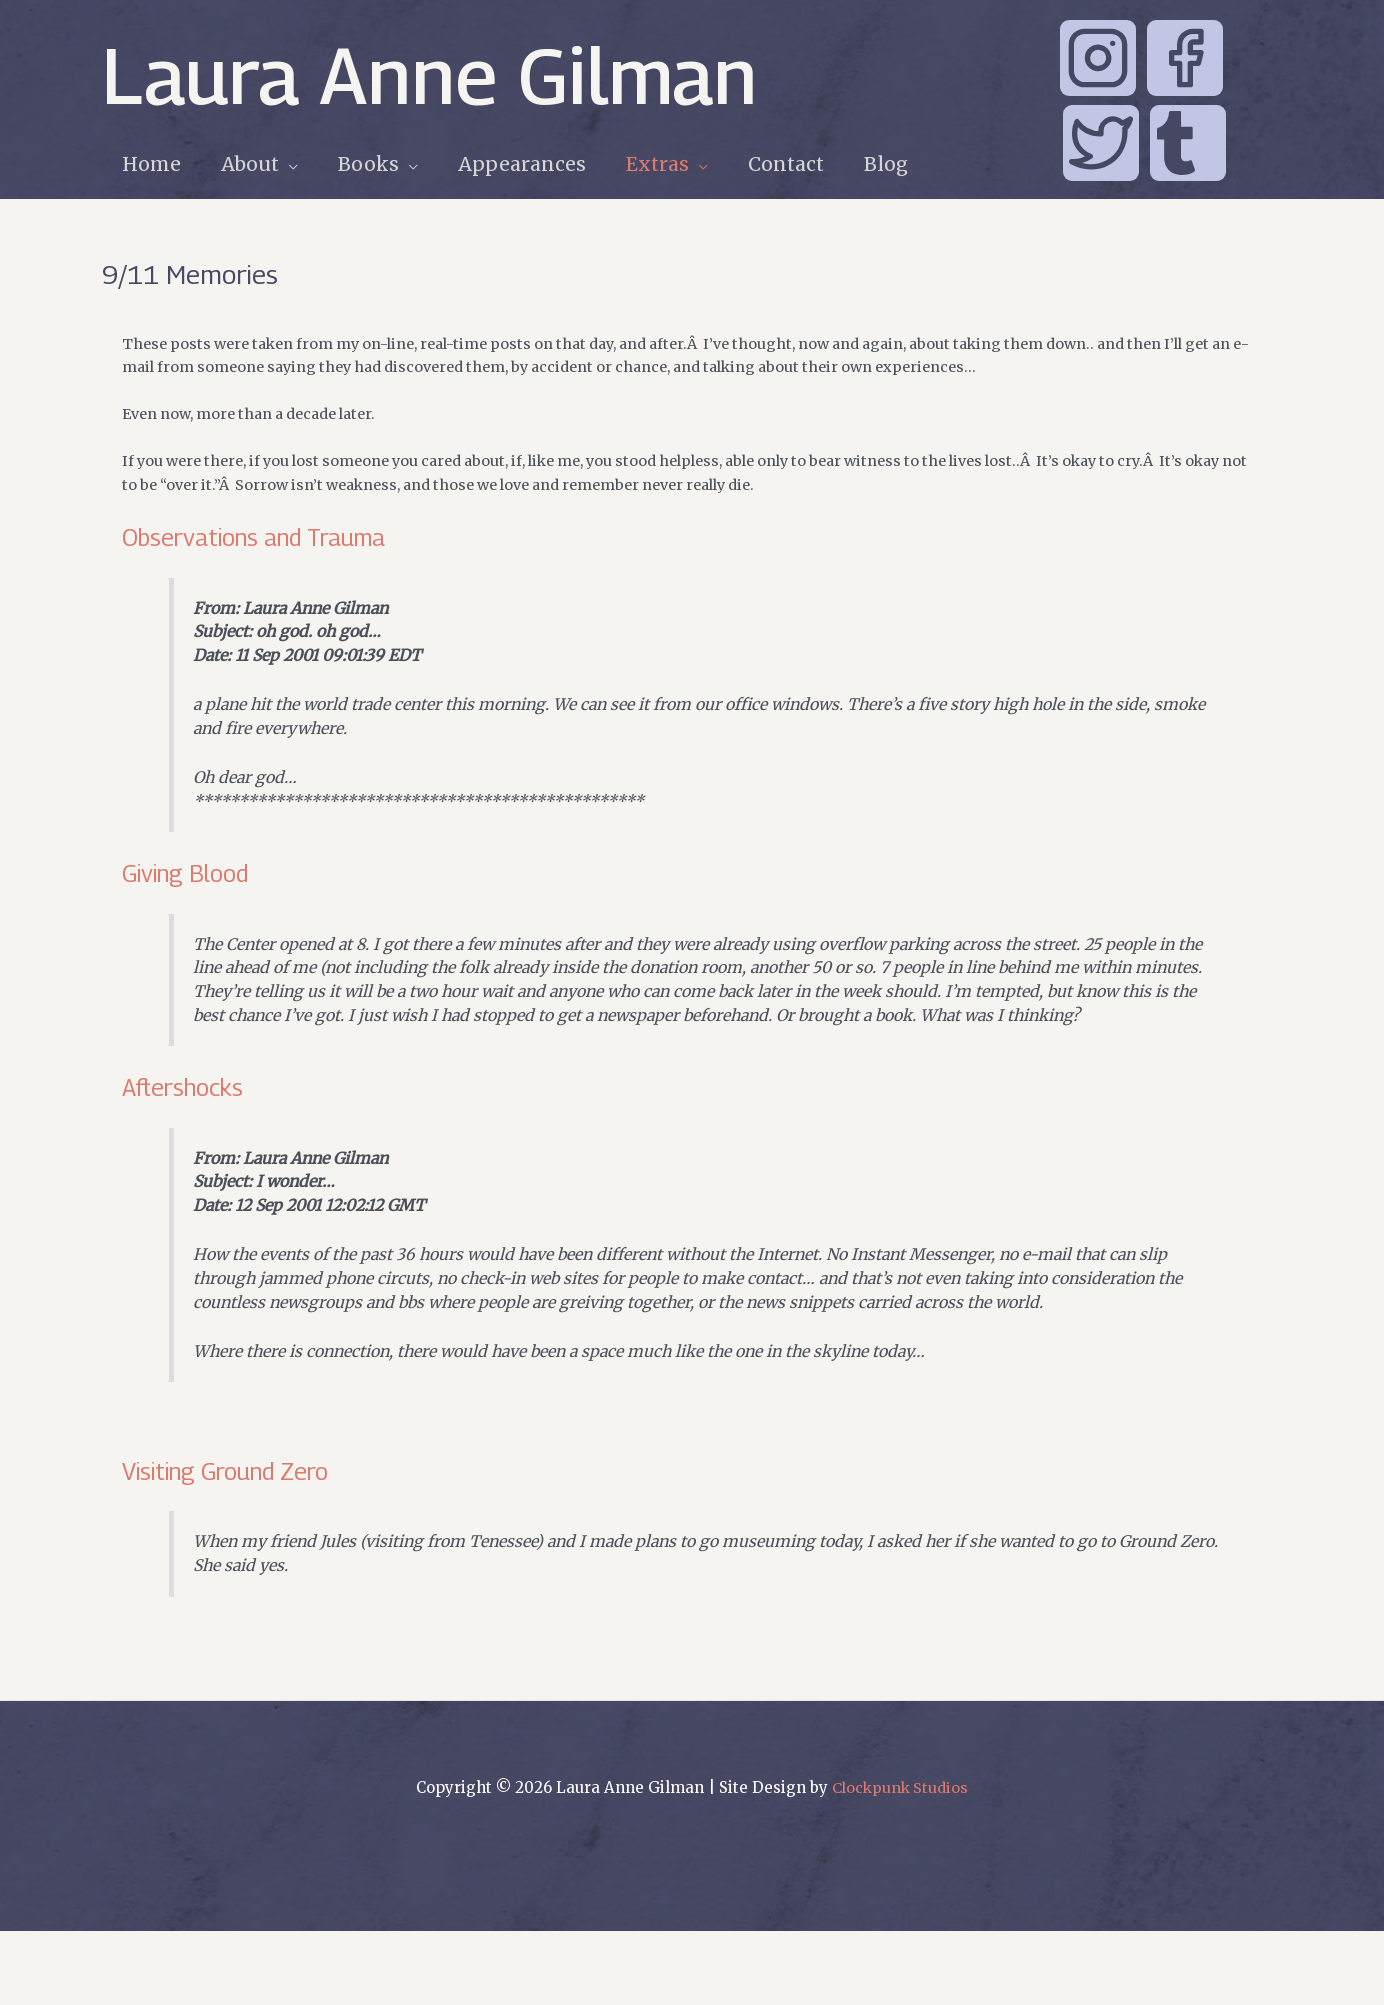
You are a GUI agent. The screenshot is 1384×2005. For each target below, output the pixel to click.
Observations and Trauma (268, 544)
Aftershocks (190, 1140)
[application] (285, 164)
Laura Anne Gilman (429, 75)
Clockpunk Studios (900, 1861)
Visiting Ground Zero (239, 1538)
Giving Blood (192, 893)
